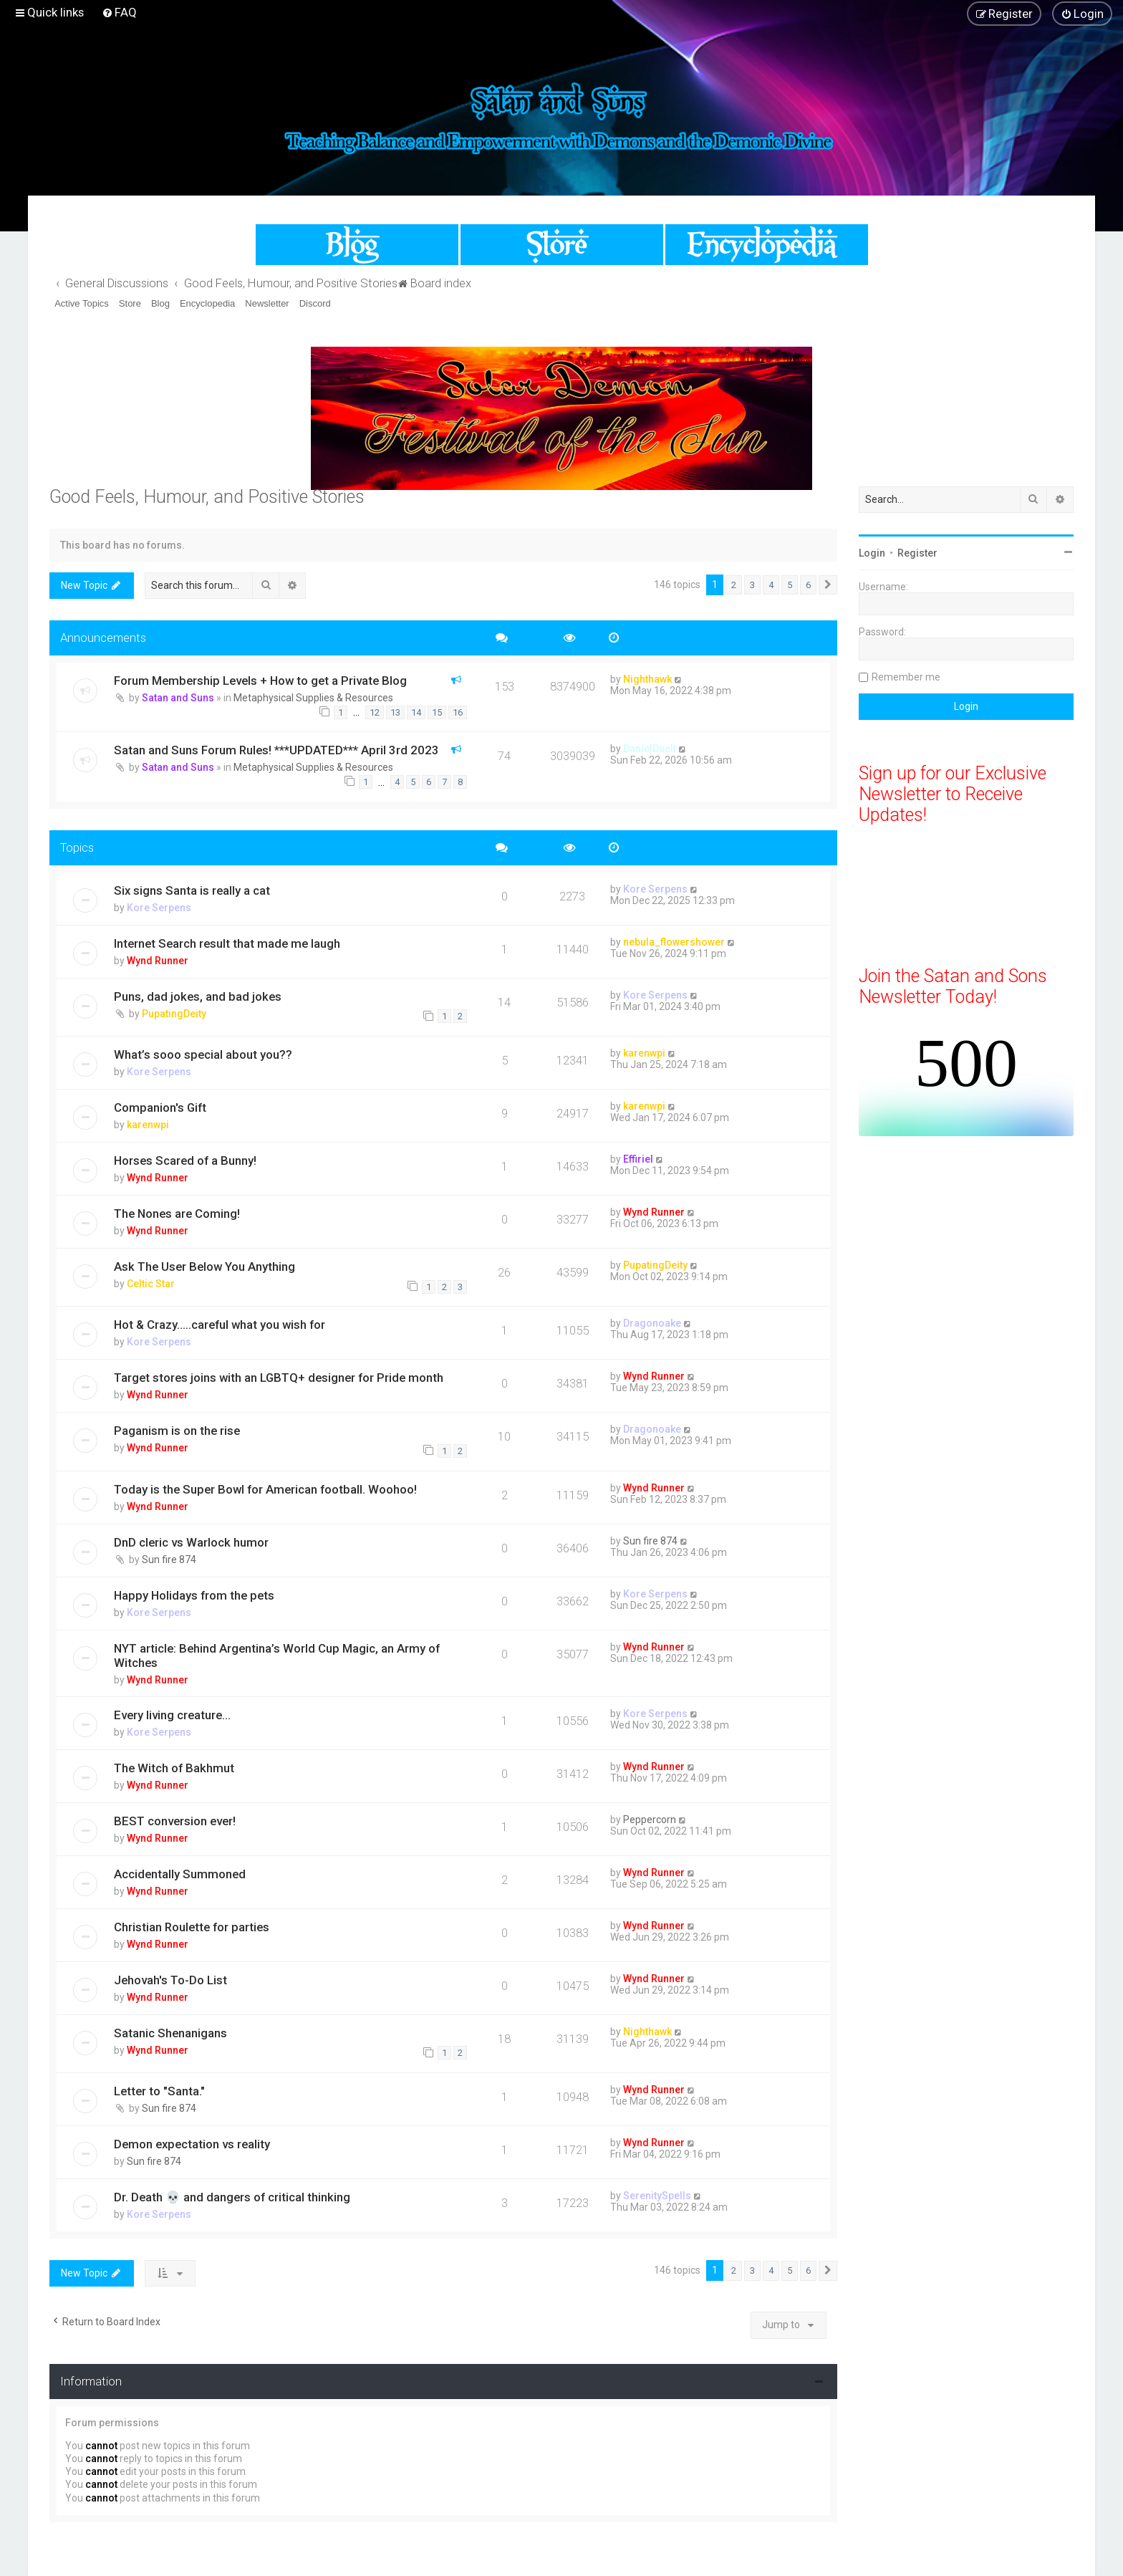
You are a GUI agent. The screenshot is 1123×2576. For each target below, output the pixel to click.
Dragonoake (652, 1323)
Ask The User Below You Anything (204, 1266)
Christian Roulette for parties (191, 1927)
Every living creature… (172, 1715)
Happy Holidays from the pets (194, 1595)
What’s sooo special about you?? (203, 1054)
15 (437, 712)
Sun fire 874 (169, 1559)
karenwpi (644, 1053)
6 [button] (808, 585)
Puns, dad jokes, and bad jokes (197, 996)
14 (416, 712)
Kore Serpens (159, 907)
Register (917, 553)
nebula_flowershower (674, 942)
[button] (828, 585)
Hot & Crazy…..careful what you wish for (219, 1324)
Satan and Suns (178, 697)
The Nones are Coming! (177, 1213)
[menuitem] (119, 12)
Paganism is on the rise (177, 1430)
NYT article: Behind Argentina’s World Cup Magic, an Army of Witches (277, 1655)
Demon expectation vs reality (192, 2144)
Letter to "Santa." (159, 2091)
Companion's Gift (160, 1107)
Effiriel (638, 1159)
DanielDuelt (649, 748)
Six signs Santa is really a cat (192, 890)
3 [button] (752, 585)
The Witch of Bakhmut (174, 1768)
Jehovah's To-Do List (170, 1980)
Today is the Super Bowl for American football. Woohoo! (265, 1489)
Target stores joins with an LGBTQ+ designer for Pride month (278, 1377)
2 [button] (733, 585)
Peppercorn (649, 1819)
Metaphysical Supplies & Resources (313, 697)
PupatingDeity (174, 1013)
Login (872, 553)
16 (458, 712)
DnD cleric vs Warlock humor (191, 1542)
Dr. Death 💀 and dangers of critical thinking (232, 2197)
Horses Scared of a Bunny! (185, 1160)
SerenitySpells (657, 2195)
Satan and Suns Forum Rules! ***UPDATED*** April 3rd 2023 (276, 750)
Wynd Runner (157, 960)
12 (375, 712)
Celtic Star (151, 1283)
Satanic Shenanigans (170, 2033)
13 (395, 712)
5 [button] (789, 585)
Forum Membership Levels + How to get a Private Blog (260, 680)
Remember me (906, 677)
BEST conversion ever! (175, 1821)
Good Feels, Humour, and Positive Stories (207, 496)
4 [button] (770, 585)
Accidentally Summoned (180, 1874)
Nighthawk (647, 679)
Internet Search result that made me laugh (227, 943)
